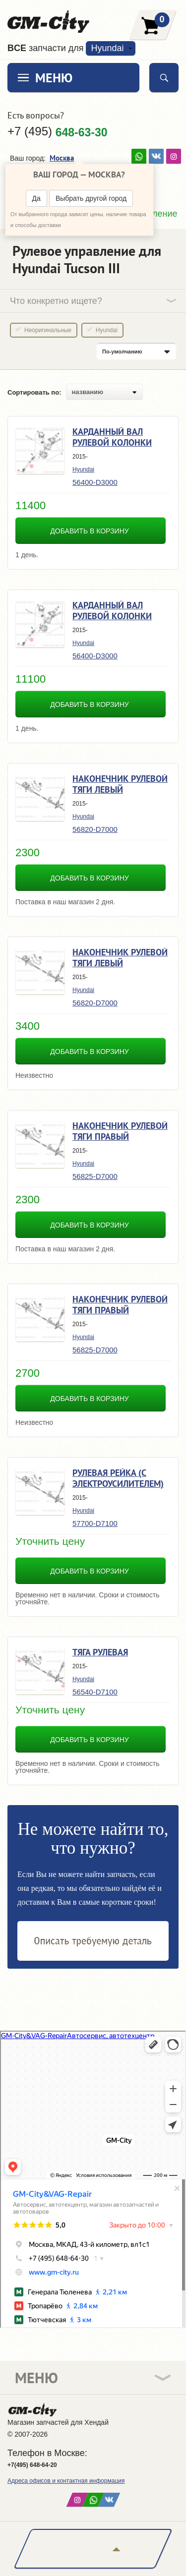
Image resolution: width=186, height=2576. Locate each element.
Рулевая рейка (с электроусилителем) (118, 1478)
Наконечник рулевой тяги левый (120, 784)
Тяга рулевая (100, 1652)
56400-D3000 (95, 482)
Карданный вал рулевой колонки (112, 437)
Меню (53, 77)
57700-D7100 (95, 1523)
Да (36, 198)
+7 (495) (57, 131)
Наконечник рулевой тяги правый (120, 1131)
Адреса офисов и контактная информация (65, 2480)
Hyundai (107, 48)
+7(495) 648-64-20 (32, 2464)
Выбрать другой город (91, 198)
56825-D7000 (95, 1176)
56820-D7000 (95, 829)
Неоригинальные (47, 330)
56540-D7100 (95, 1692)
